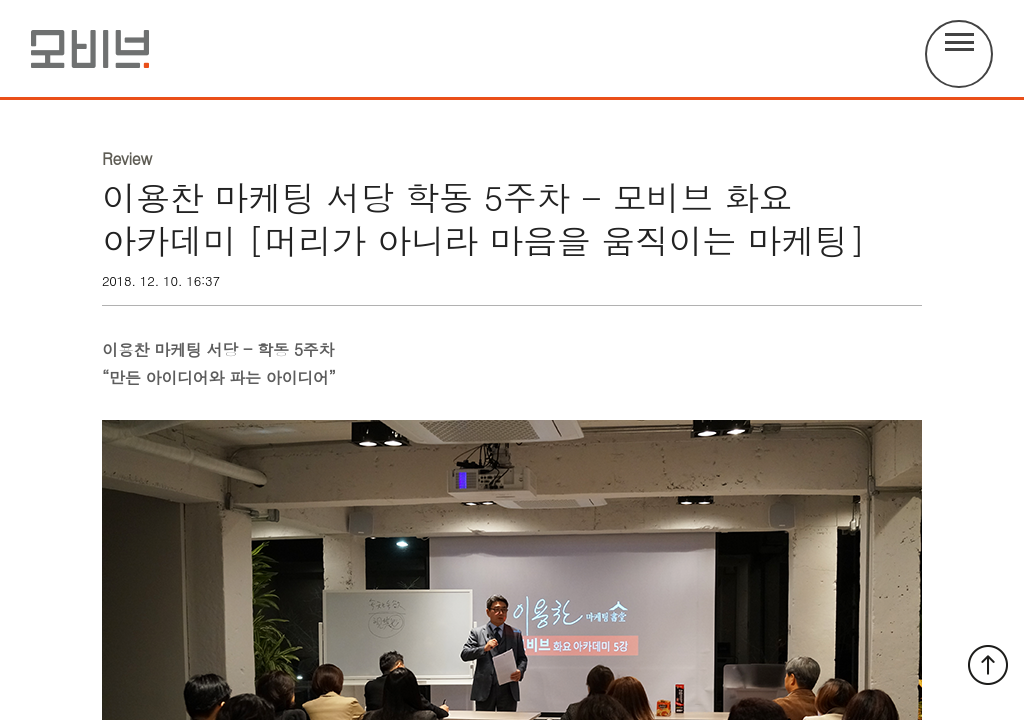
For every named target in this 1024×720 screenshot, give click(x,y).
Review (127, 159)
